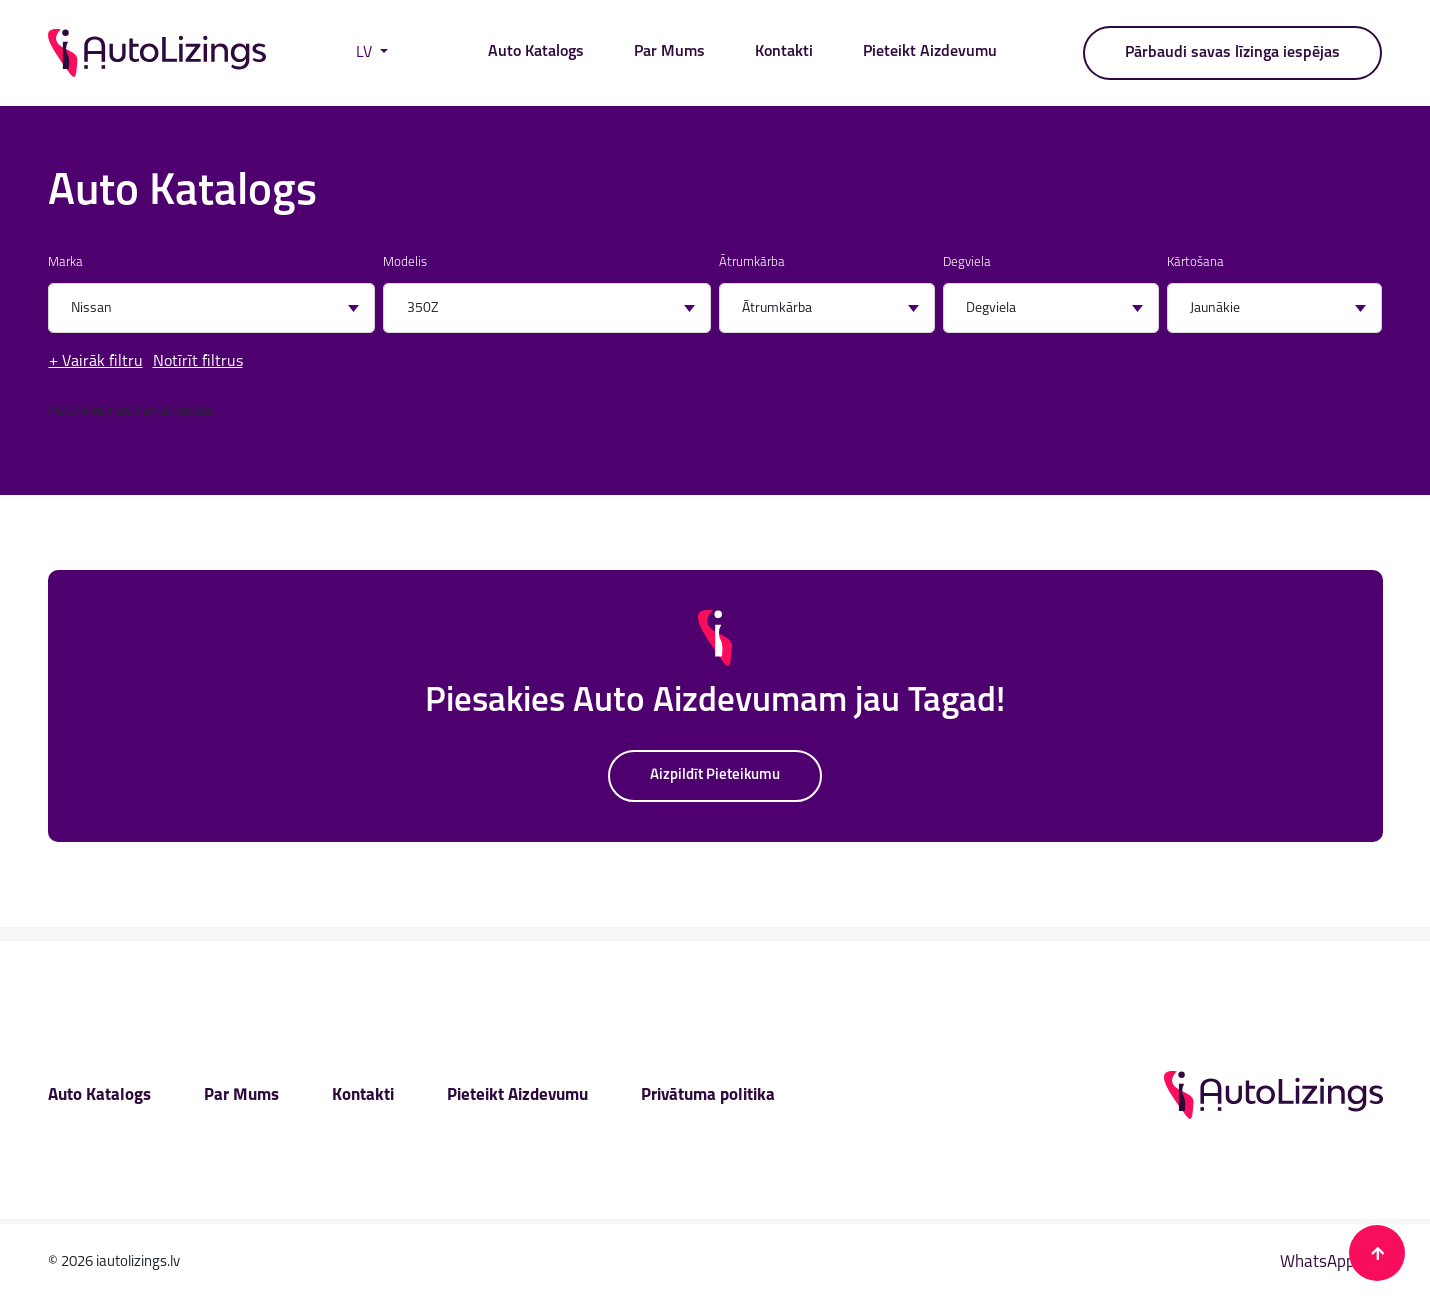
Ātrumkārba (752, 262)
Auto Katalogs (536, 52)
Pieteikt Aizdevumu (930, 52)
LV (366, 53)
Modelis (405, 262)
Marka (65, 262)
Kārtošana (1195, 262)
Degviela (967, 262)
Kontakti (784, 52)
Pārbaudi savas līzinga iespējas (1232, 53)
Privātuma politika (708, 1095)
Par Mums (669, 52)
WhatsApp (1331, 1263)
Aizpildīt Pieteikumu (715, 775)
